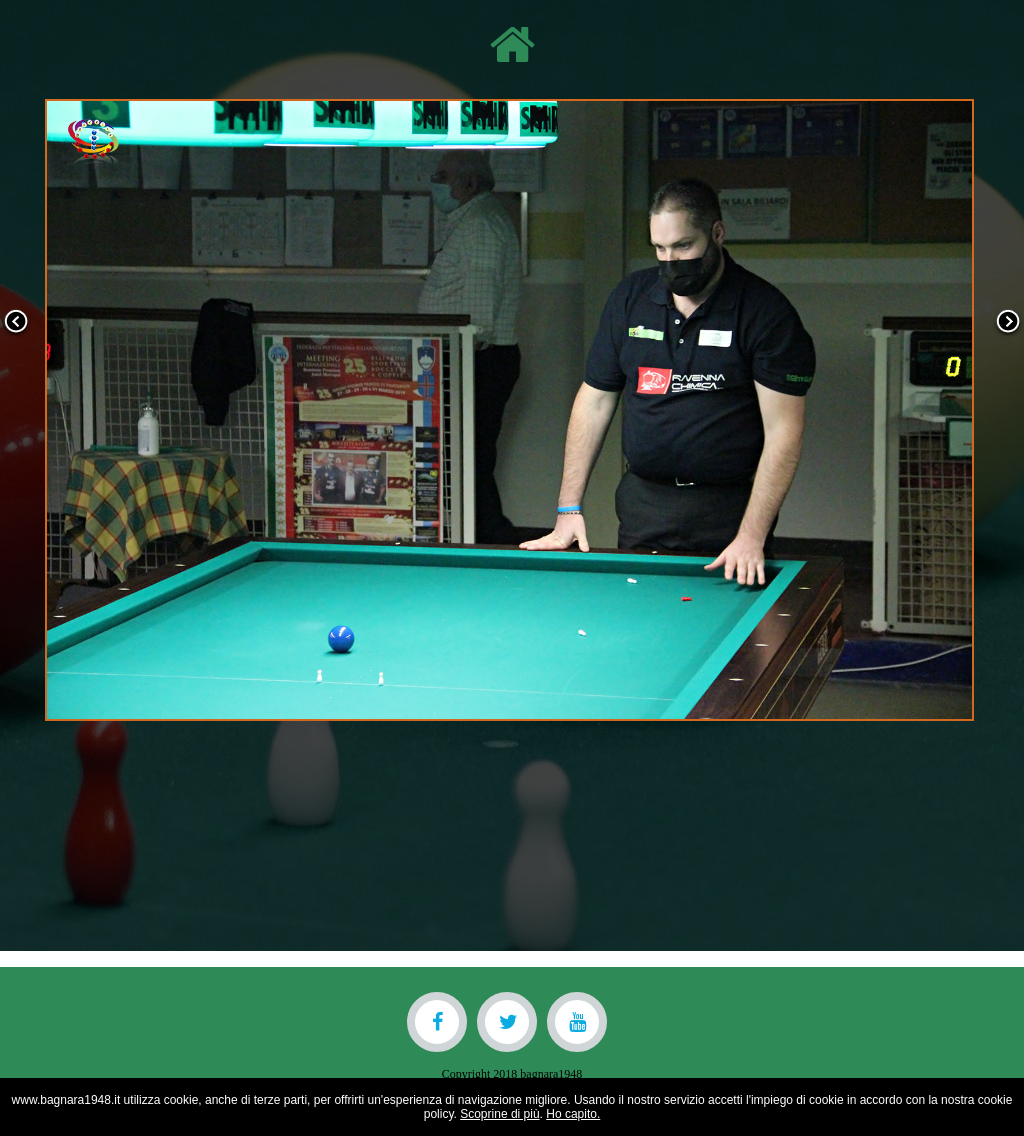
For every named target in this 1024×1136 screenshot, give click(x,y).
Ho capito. (573, 1114)
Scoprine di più (499, 1114)
